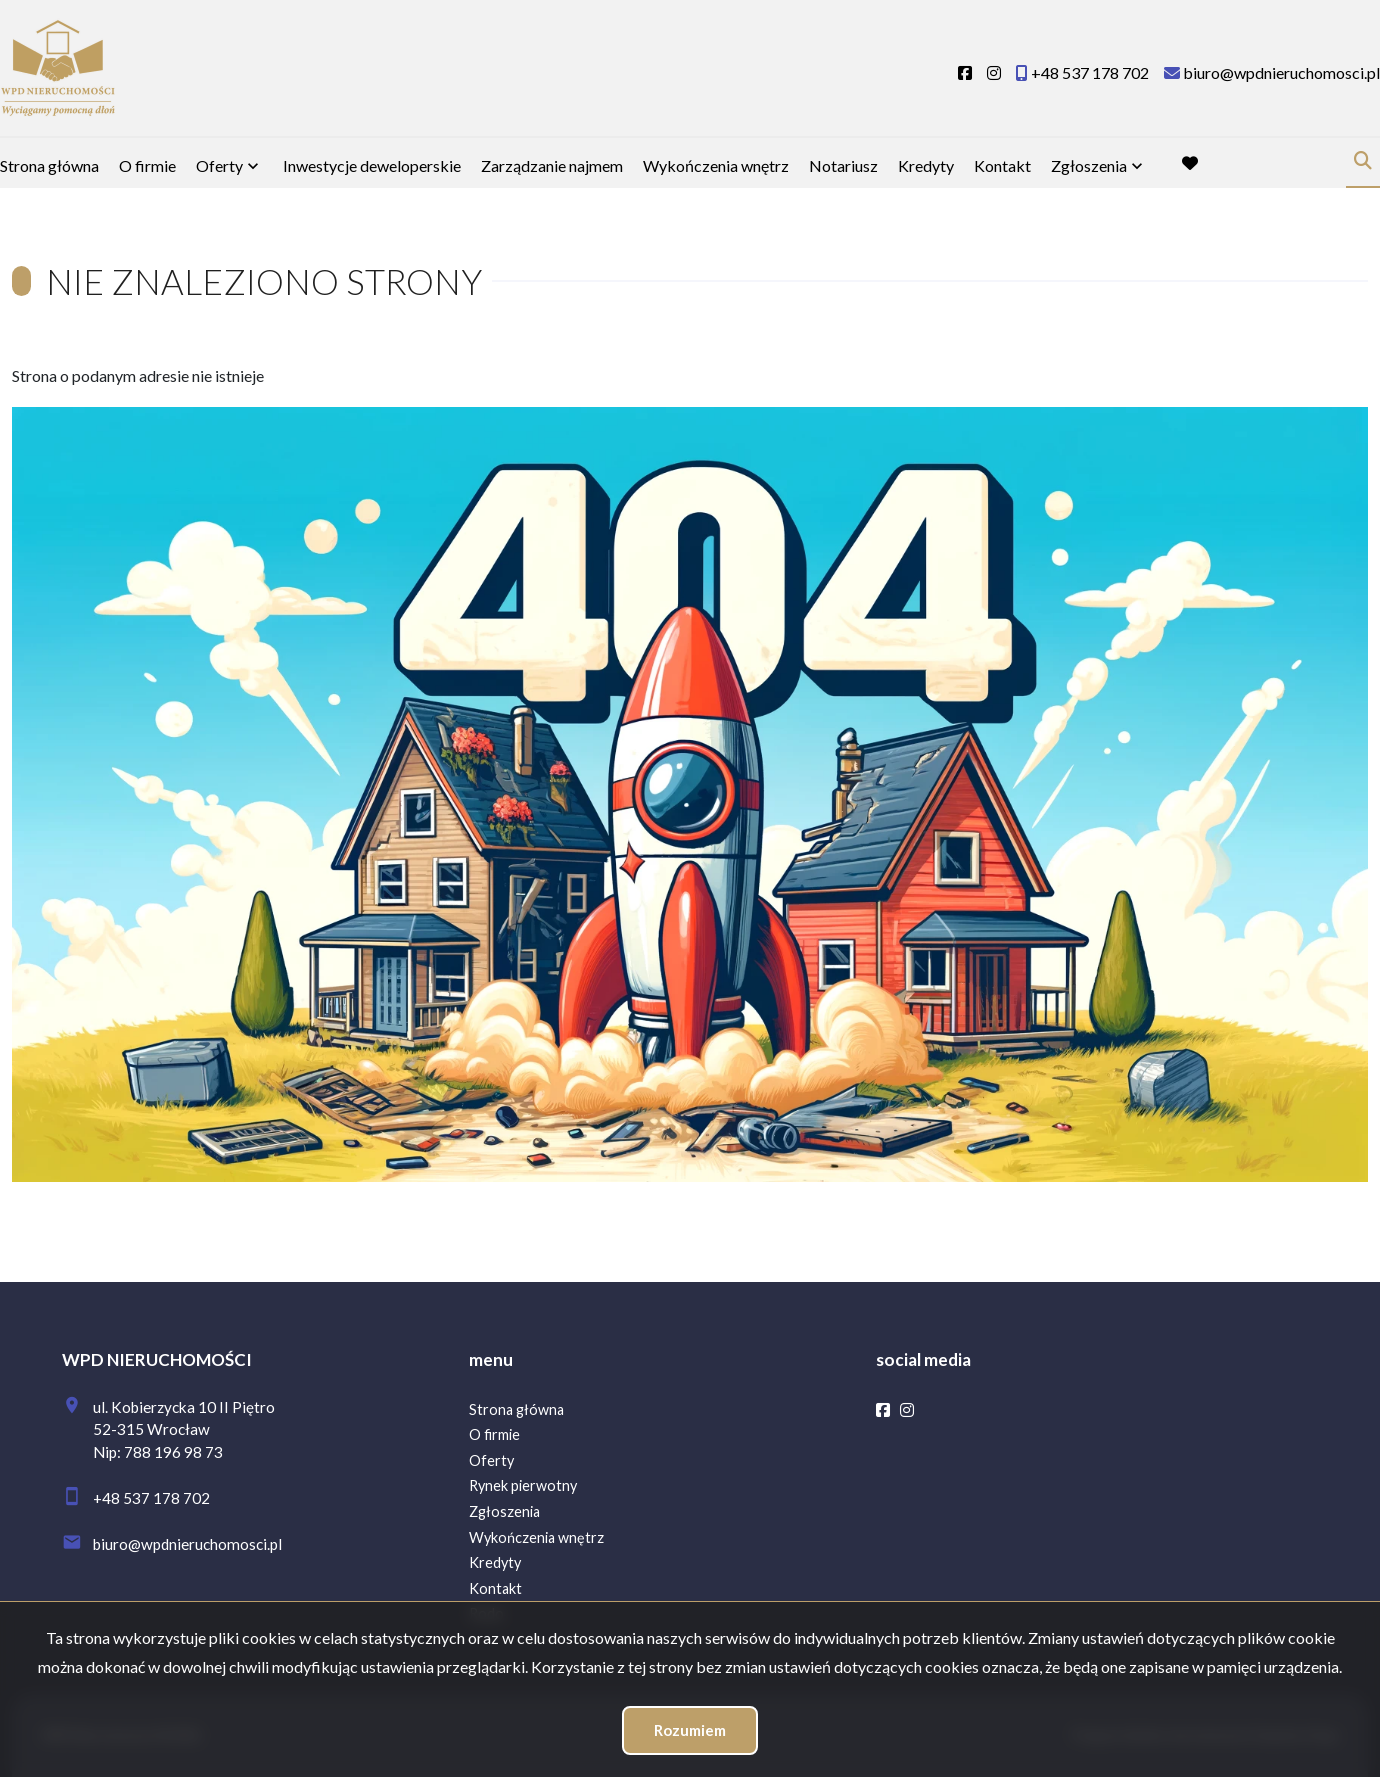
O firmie (147, 165)
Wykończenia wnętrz (716, 165)
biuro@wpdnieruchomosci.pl (187, 1544)
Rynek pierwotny (523, 1485)
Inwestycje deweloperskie (372, 165)
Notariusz (843, 165)
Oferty (219, 165)
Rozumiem (690, 1730)
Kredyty (926, 165)
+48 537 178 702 (151, 1498)
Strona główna (49, 165)
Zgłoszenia (1089, 165)
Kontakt (1002, 165)
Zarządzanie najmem (552, 165)
